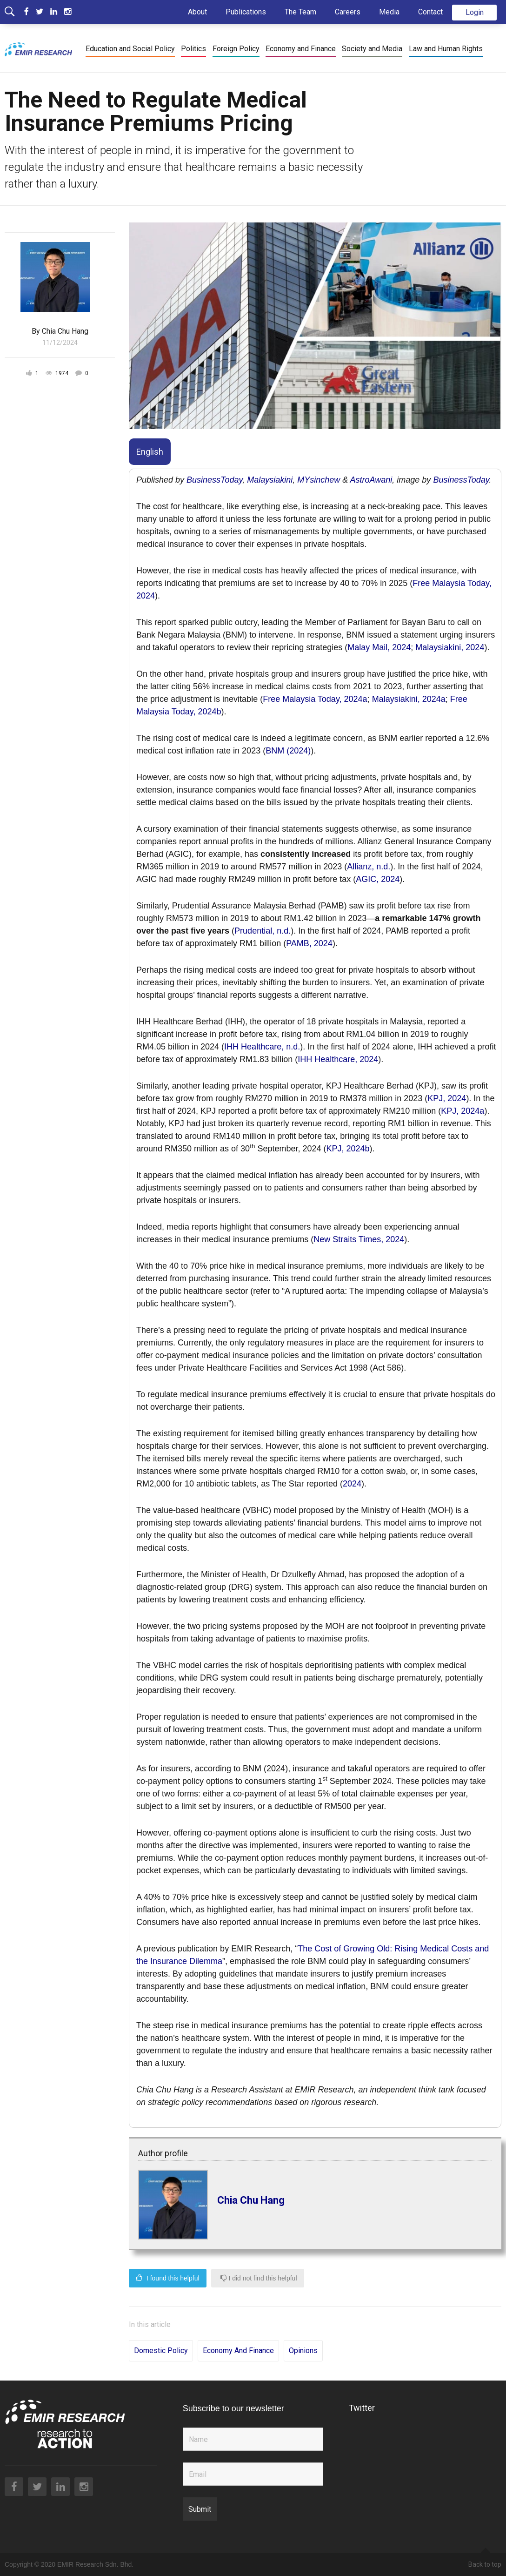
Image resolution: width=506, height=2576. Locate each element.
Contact (430, 11)
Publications (246, 11)
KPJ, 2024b (348, 1148)
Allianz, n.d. (368, 866)
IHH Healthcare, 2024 (338, 1059)
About (197, 11)
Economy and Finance (301, 48)
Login (475, 12)
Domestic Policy (161, 2350)
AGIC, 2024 (377, 879)
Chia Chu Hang (251, 2200)
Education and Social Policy (130, 48)
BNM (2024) (288, 750)
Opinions (303, 2350)
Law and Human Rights (446, 48)
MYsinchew (318, 479)
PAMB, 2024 (309, 943)
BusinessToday (214, 479)
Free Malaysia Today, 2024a (315, 699)
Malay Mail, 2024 (379, 647)
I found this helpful (168, 2278)
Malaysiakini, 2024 (449, 647)
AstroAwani (371, 479)
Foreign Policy (236, 48)
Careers (347, 11)
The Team (300, 11)
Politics (193, 48)
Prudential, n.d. (262, 930)
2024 (352, 1483)
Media (389, 11)
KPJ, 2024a (462, 1111)
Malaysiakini (270, 479)
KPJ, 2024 (446, 1098)
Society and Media (372, 48)
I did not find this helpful (258, 2278)
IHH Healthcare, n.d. (262, 1046)
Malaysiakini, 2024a (409, 699)
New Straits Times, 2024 (358, 1239)
